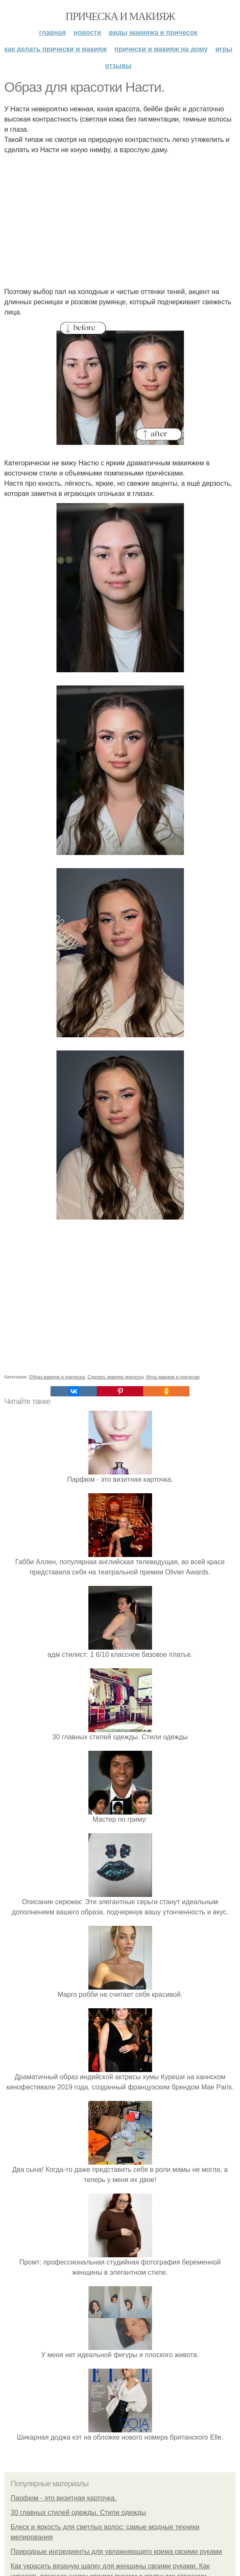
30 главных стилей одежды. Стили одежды (78, 2512)
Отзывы (118, 65)
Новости (87, 32)
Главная (52, 32)
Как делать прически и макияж (55, 49)
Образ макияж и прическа (57, 1376)
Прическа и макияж (120, 16)
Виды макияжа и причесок (153, 32)
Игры (223, 49)
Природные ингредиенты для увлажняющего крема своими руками (116, 2551)
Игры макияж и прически (173, 1376)
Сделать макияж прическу (116, 1376)
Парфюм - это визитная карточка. (63, 2498)
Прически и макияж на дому (160, 49)
